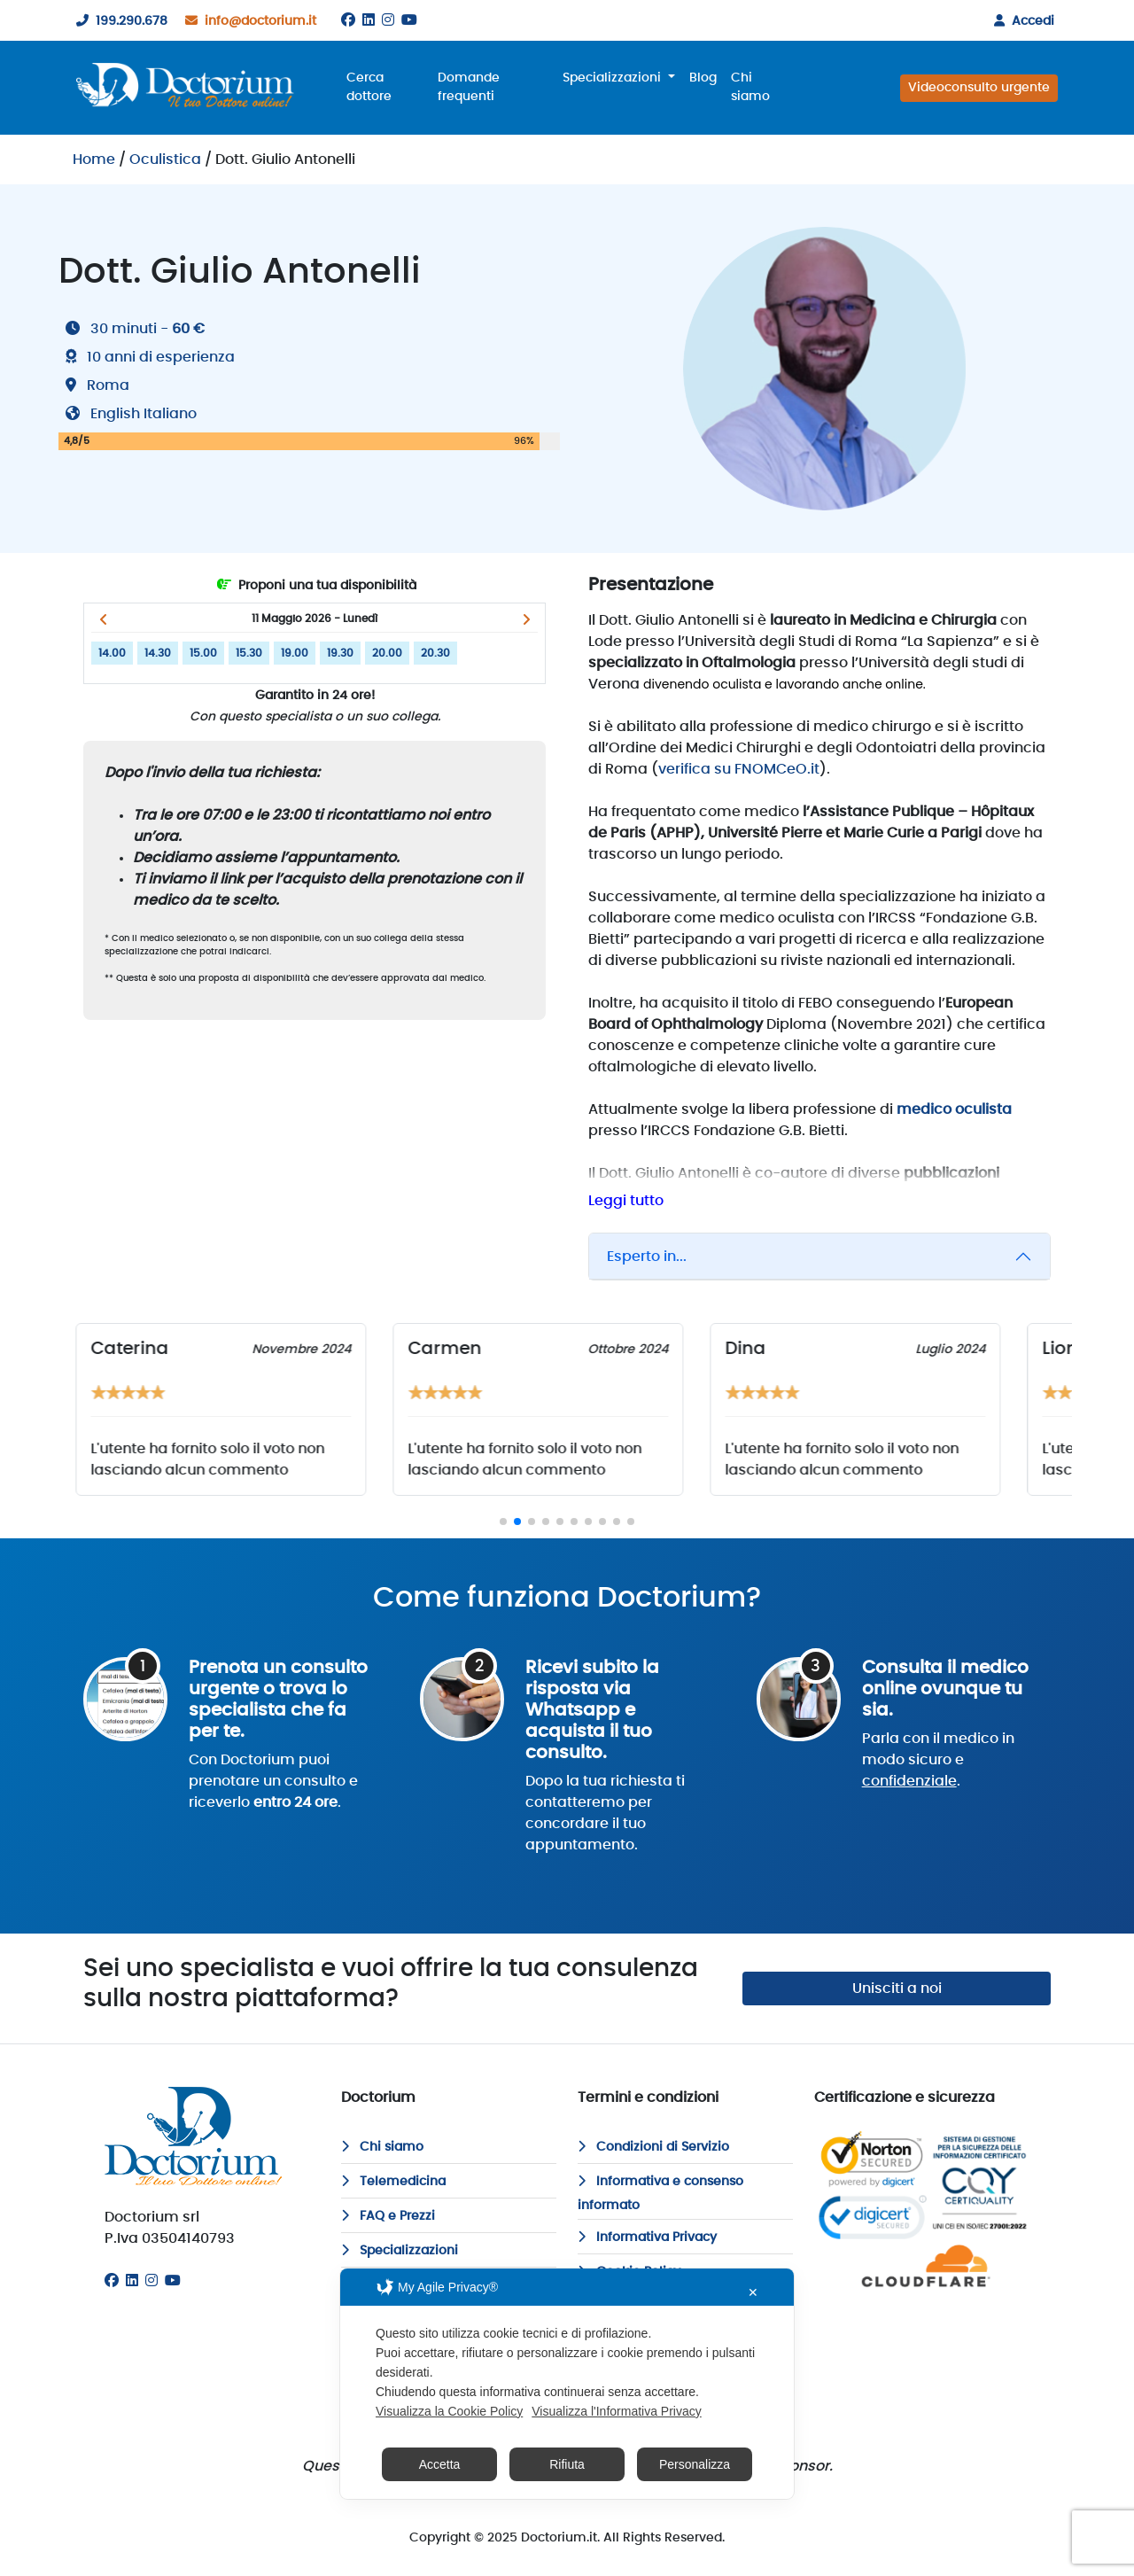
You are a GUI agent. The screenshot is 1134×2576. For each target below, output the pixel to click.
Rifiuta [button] (567, 2464)
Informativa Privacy (647, 2237)
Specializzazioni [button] (613, 78)
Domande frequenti (469, 87)
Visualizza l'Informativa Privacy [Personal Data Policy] (616, 2411)
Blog (703, 78)
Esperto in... (647, 1256)
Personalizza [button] (694, 2464)
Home (94, 159)
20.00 (387, 653)
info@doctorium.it (247, 21)
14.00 (112, 653)
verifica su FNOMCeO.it (738, 769)
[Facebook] (348, 20)
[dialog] (567, 2384)
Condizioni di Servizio (653, 2147)
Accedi (1020, 21)
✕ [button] (753, 2292)
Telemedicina (393, 2181)
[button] (103, 619)
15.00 (203, 653)
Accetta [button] (440, 2464)
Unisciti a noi (897, 1988)
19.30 (340, 653)
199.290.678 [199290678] (118, 21)
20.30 (435, 653)
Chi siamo (750, 87)
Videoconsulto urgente (979, 88)
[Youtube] (409, 20)
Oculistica (165, 159)
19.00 (294, 653)
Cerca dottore (369, 87)
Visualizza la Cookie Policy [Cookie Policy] (449, 2411)
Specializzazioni (399, 2251)
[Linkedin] (368, 20)
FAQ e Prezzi (388, 2216)
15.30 (249, 653)
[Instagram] (388, 20)
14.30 (157, 653)
